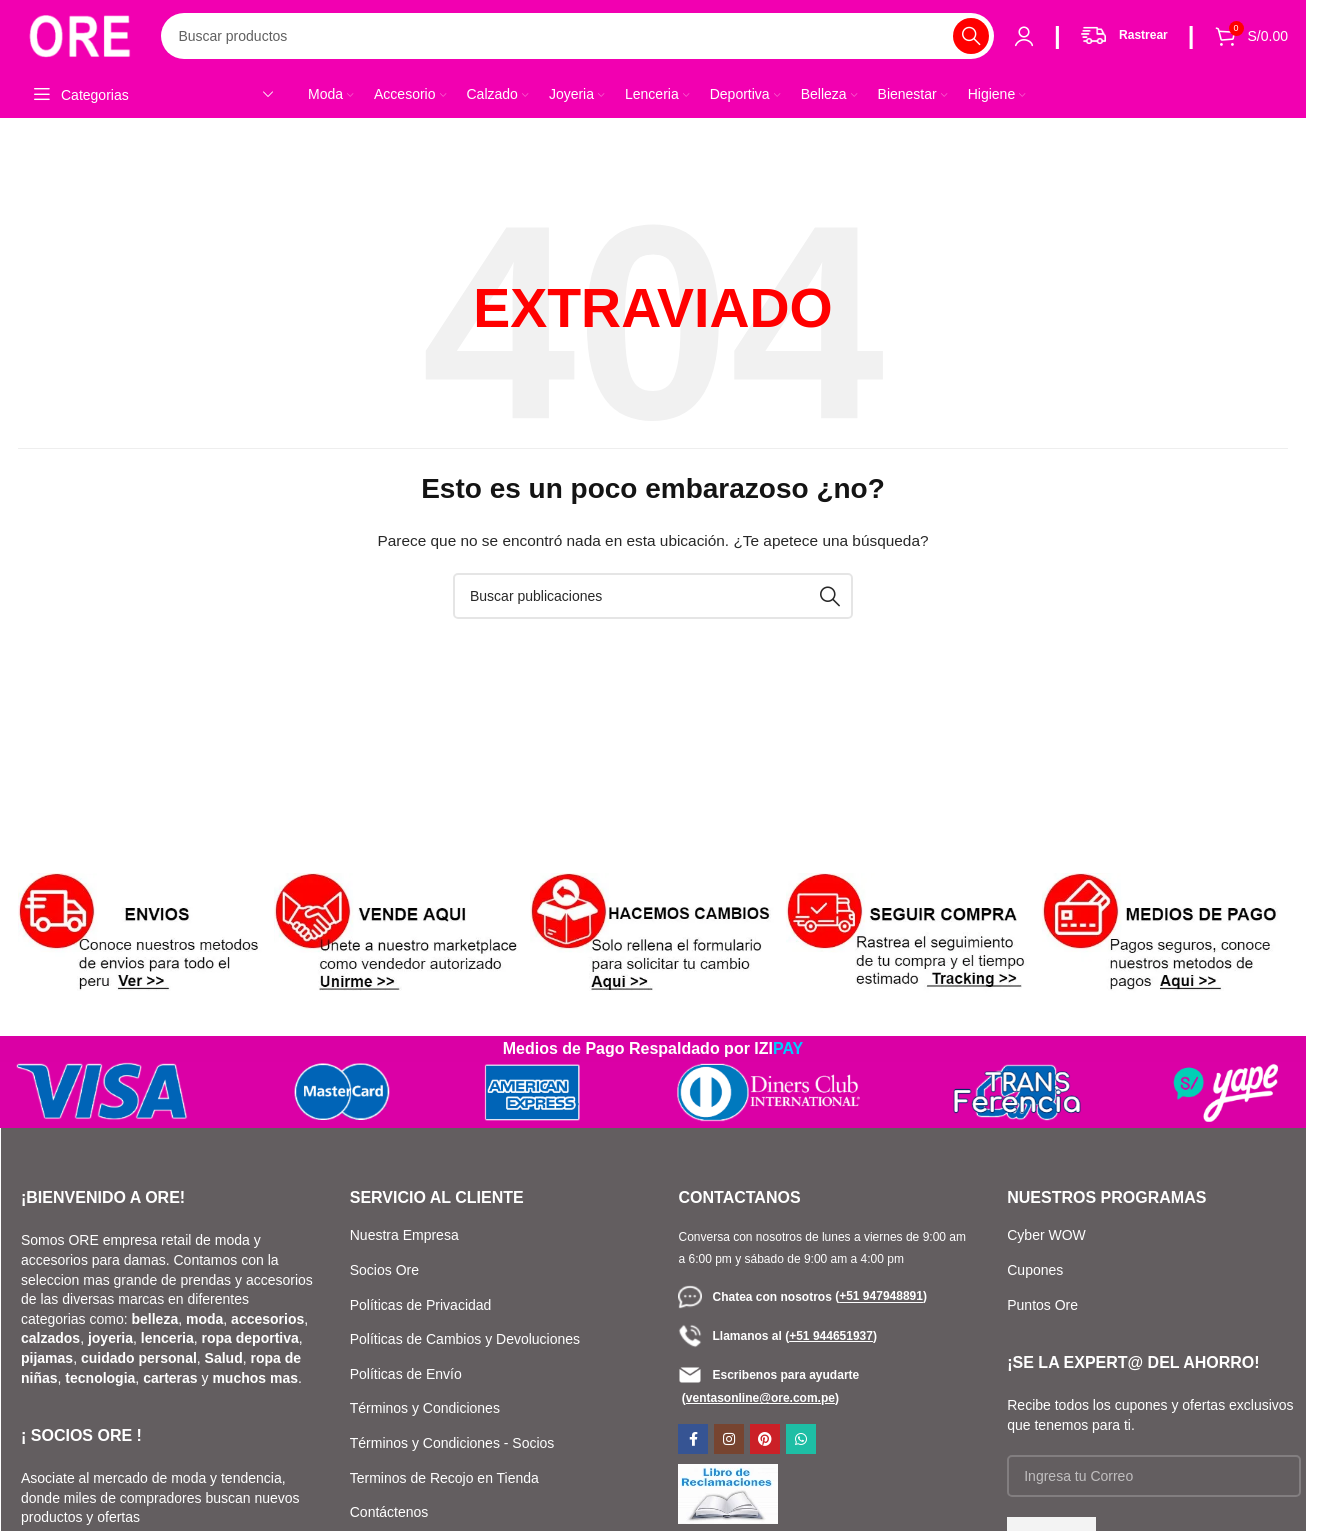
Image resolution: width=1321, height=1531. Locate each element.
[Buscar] (581, 38)
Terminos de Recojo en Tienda (444, 1480)
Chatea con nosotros (756, 1299)
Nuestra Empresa (404, 1238)
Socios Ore (384, 1273)
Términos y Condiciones (425, 1411)
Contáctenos (389, 1515)
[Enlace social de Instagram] (729, 1442)
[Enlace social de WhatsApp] (801, 1442)
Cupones (1037, 1273)
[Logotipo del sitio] (83, 36)
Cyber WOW (1046, 1238)
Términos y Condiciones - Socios (452, 1446)
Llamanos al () (777, 1338)
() (881, 1299)
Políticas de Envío (406, 1376)
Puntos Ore (1042, 1307)
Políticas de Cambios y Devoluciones (465, 1342)
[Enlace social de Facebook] (693, 1442)
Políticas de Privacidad (421, 1307)
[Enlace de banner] (141, 937)
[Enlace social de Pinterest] (765, 1442)
